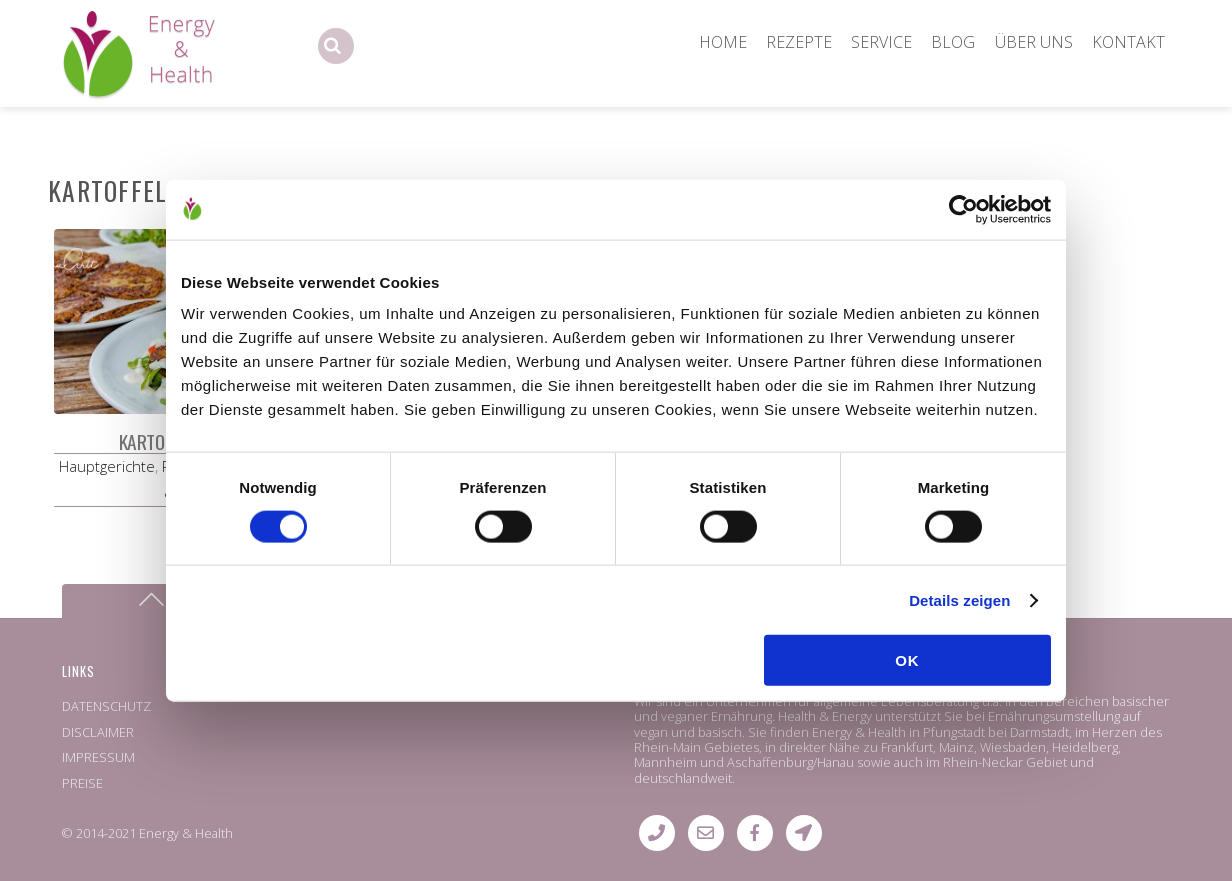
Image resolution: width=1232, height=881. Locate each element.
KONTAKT (1128, 42)
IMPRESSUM (98, 757)
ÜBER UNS (1034, 42)
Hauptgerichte (107, 466)
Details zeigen (959, 599)
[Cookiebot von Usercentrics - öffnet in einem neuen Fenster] (963, 209)
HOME (723, 42)
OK (907, 660)
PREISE (82, 783)
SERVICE (881, 42)
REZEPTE (799, 42)
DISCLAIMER (98, 732)
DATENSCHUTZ (106, 706)
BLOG (953, 42)
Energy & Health (186, 833)
